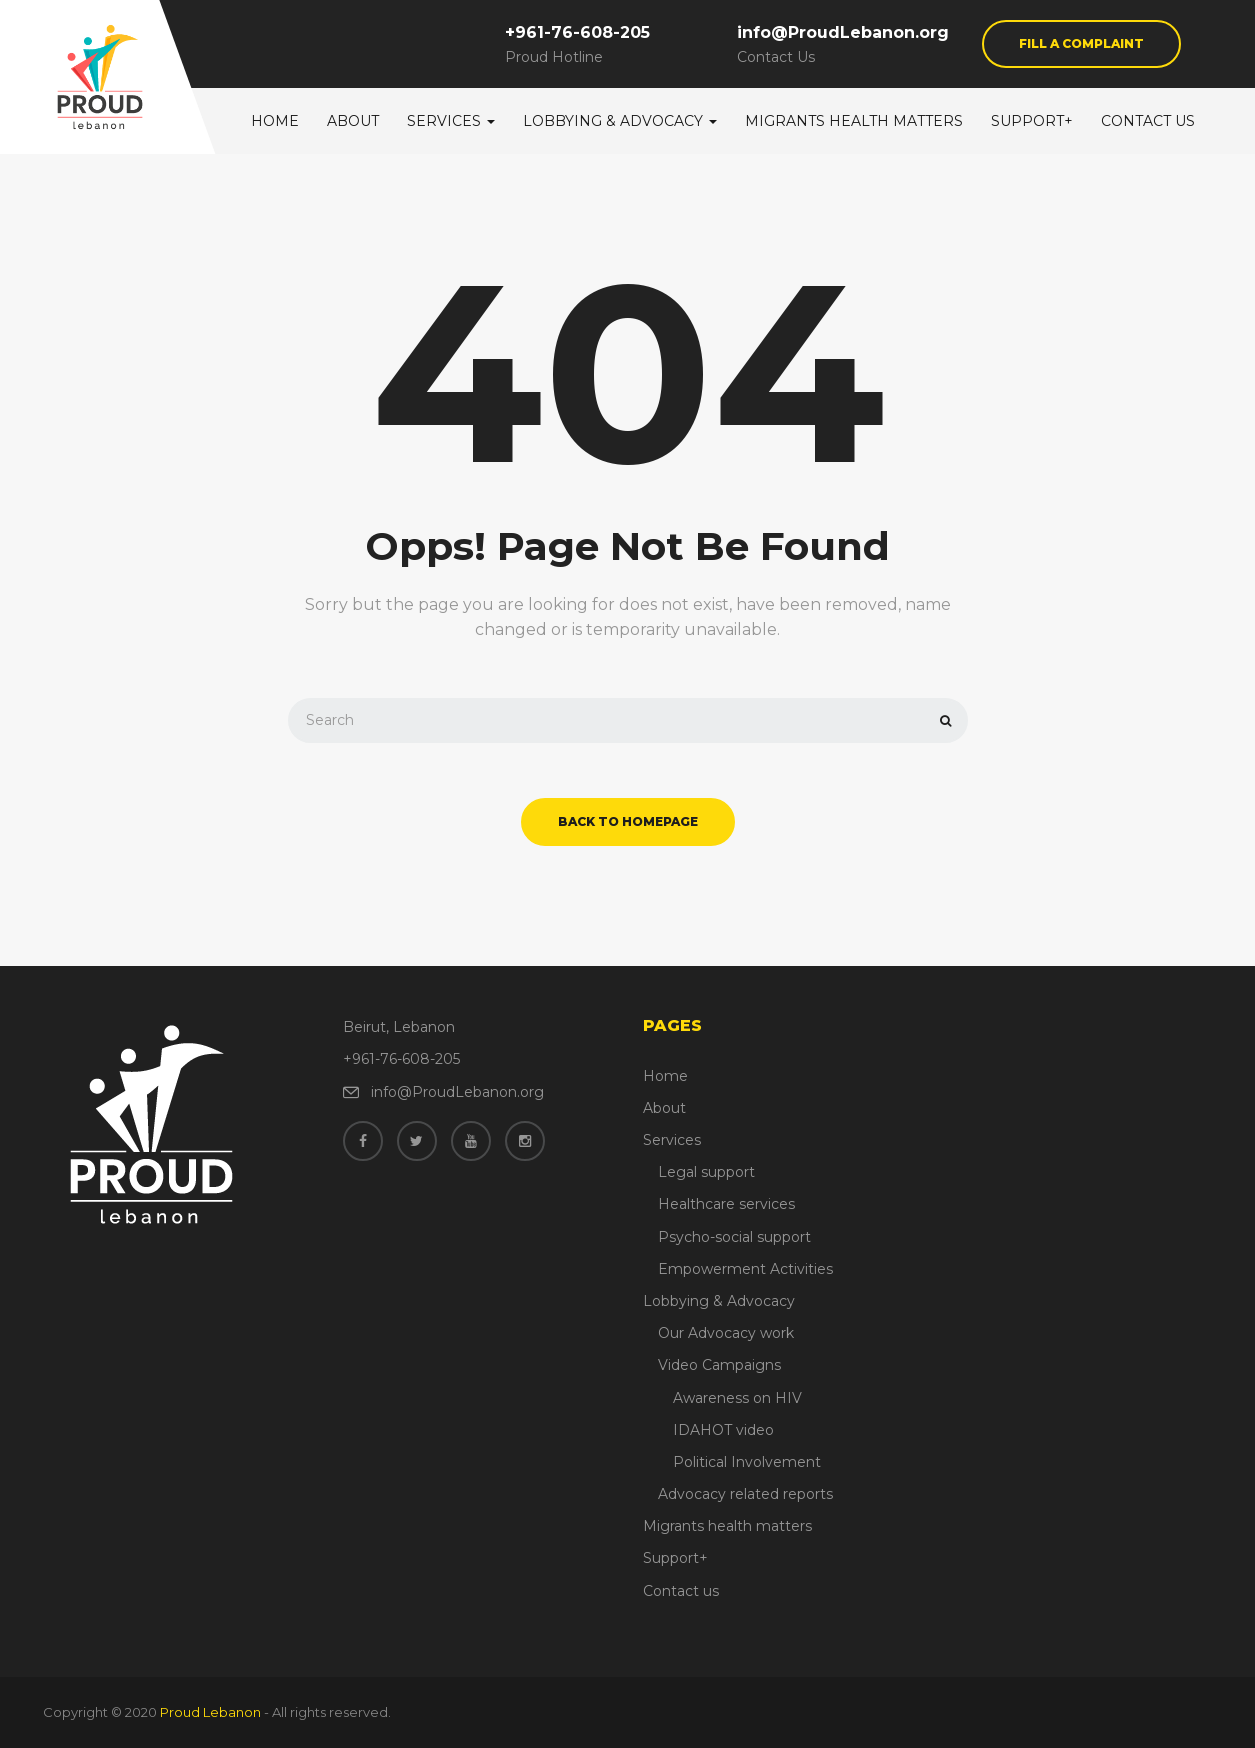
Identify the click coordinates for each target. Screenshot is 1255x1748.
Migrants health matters (854, 121)
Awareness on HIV (737, 1398)
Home (275, 121)
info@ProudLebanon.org (843, 32)
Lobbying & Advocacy (620, 121)
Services (451, 121)
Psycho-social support (734, 1237)
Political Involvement (747, 1462)
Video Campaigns (719, 1365)
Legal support (706, 1172)
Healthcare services (726, 1204)
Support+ (1032, 121)
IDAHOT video (723, 1430)
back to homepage (628, 821)
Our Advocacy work (726, 1333)
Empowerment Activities (745, 1269)
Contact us (1148, 121)
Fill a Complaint (1081, 43)
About (353, 121)
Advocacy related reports (745, 1494)
